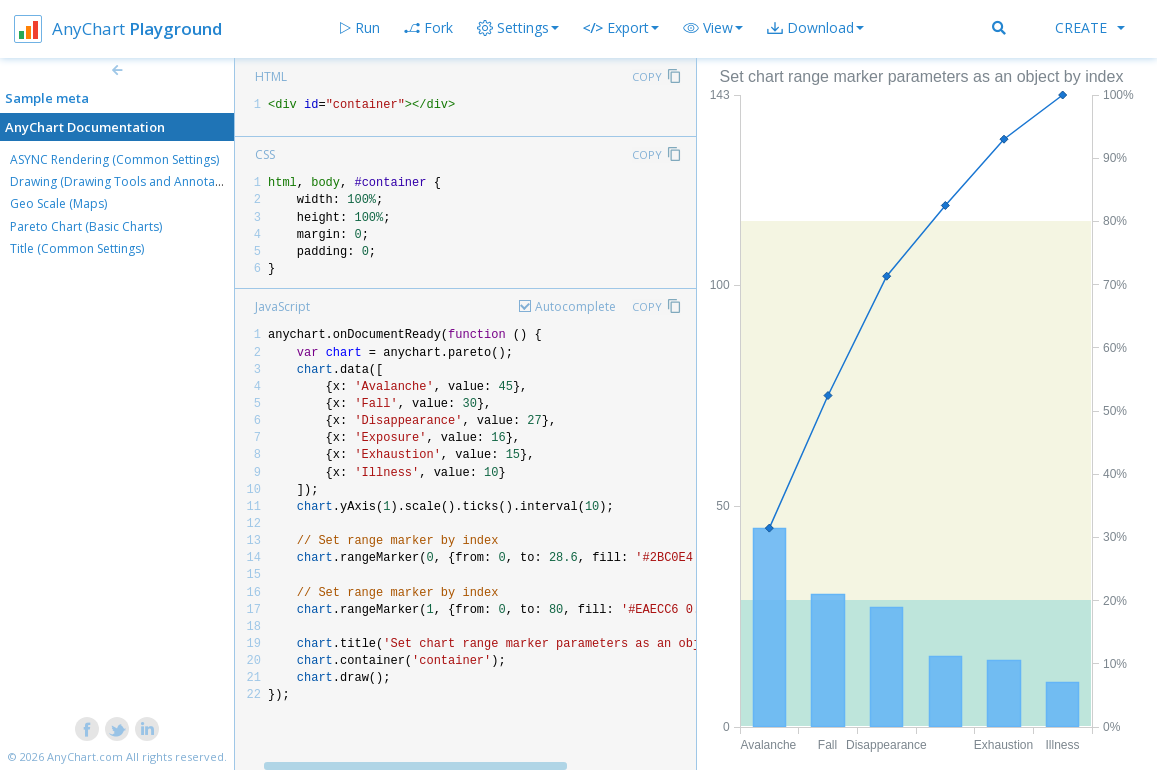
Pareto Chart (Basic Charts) (86, 226)
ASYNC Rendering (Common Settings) (114, 159)
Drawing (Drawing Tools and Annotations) (128, 181)
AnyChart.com (85, 756)
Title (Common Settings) (77, 248)
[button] (713, 28)
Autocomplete (575, 306)
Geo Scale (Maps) (58, 203)
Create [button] (1090, 27)
